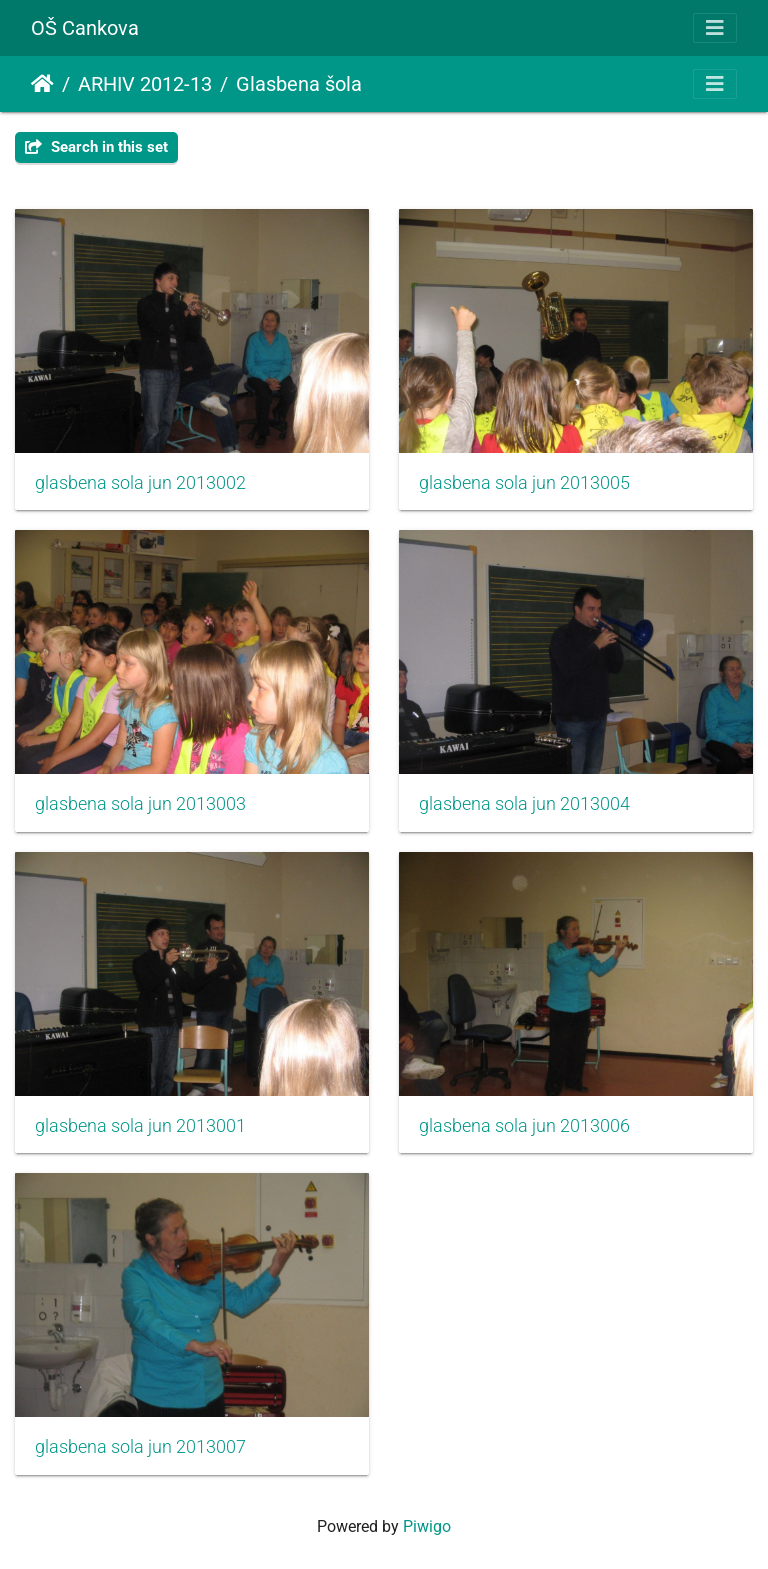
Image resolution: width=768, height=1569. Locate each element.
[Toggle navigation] (715, 28)
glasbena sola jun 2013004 (524, 804)
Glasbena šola (299, 84)
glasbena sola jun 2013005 (524, 483)
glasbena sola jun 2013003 (140, 804)
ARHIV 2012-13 (145, 84)
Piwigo (427, 1526)
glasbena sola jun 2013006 (524, 1126)
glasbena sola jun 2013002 (140, 483)
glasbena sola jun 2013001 (140, 1126)
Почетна (42, 84)
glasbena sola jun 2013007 (140, 1447)
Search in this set (96, 147)
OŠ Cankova (85, 28)
